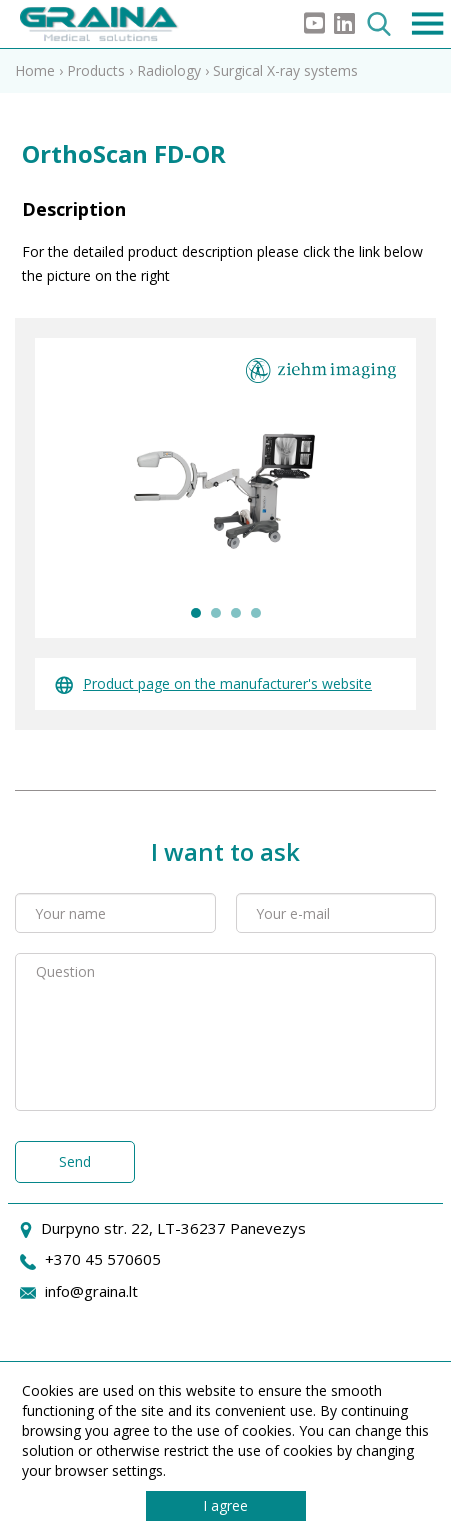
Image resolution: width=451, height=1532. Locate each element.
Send (75, 1161)
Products (96, 70)
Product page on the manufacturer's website (213, 683)
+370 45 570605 (103, 1259)
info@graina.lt (91, 1291)
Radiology (169, 70)
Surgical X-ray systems (285, 70)
